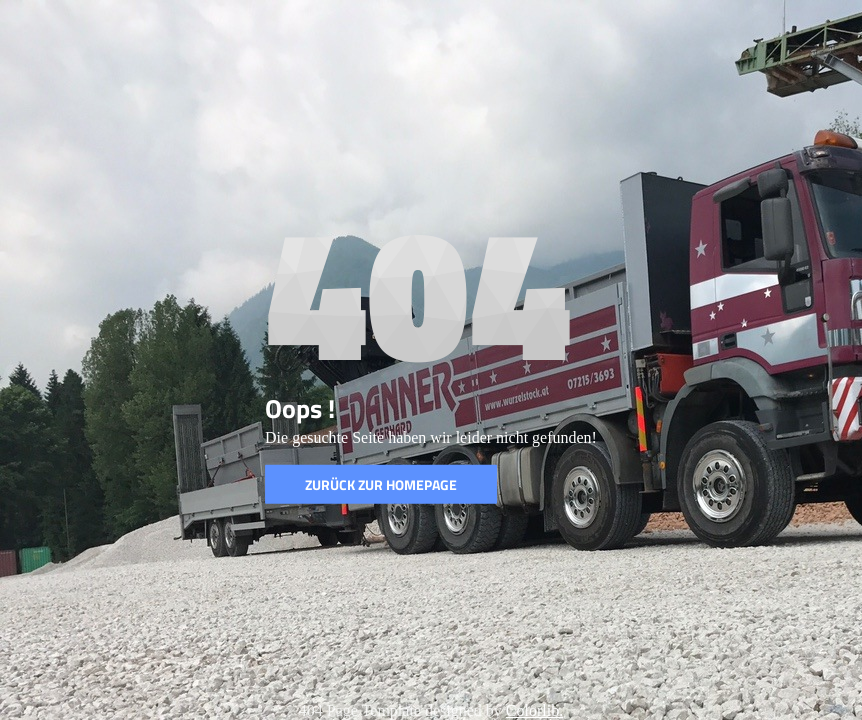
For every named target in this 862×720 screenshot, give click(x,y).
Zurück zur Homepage (381, 484)
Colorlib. (534, 710)
